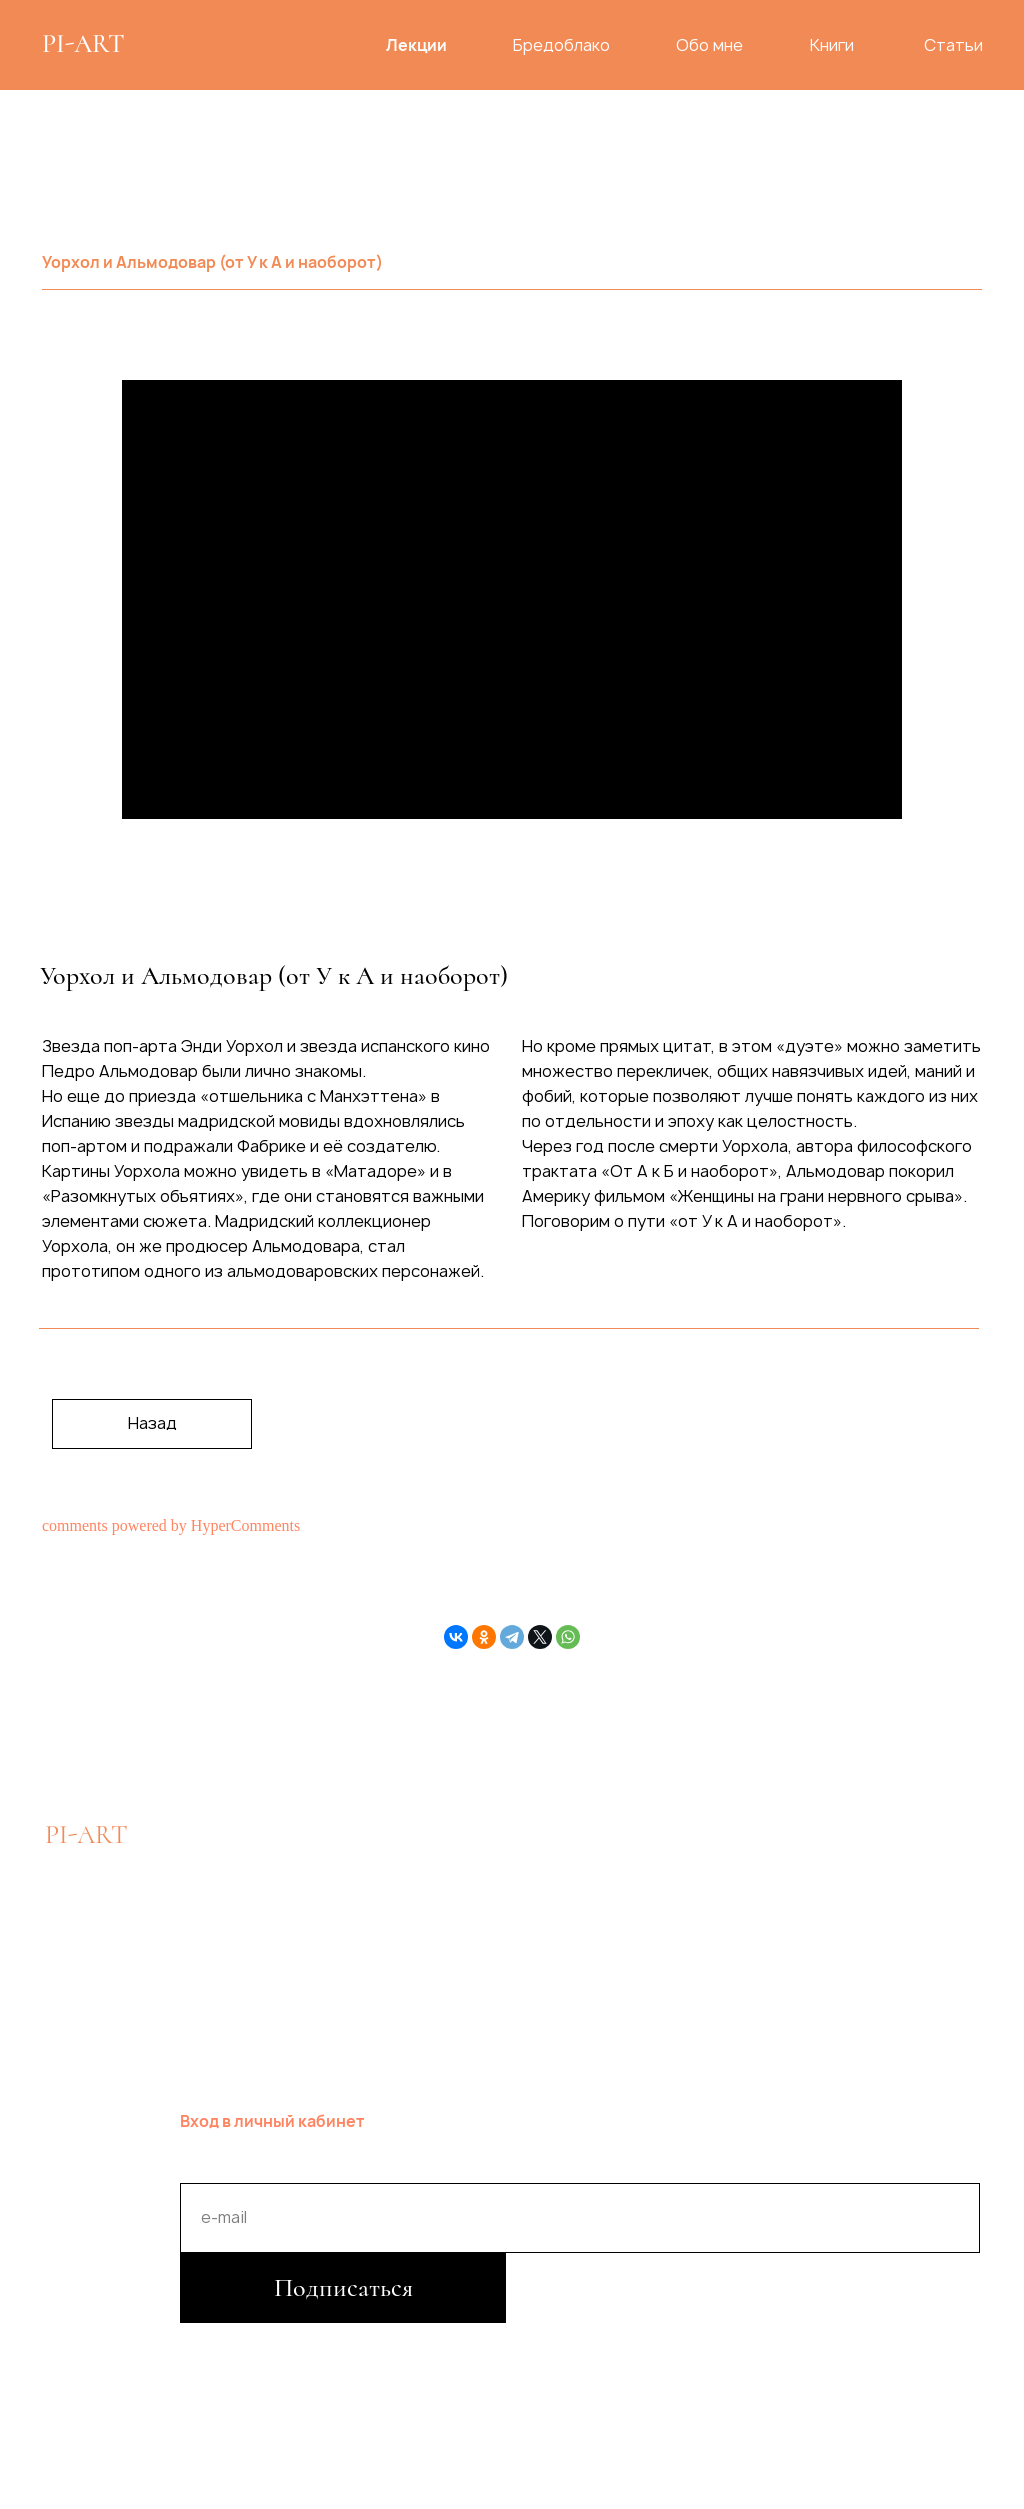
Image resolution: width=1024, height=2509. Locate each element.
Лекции (416, 45)
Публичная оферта (678, 2342)
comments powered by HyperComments (171, 1525)
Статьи (953, 45)
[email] (580, 2218)
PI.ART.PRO (755, 1950)
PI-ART (83, 43)
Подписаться (343, 2287)
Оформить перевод (497, 1888)
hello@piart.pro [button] (258, 1888)
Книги (832, 45)
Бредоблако (561, 45)
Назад (152, 1423)
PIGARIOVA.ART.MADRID (832, 1889)
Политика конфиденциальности (306, 2342)
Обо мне (709, 45)
